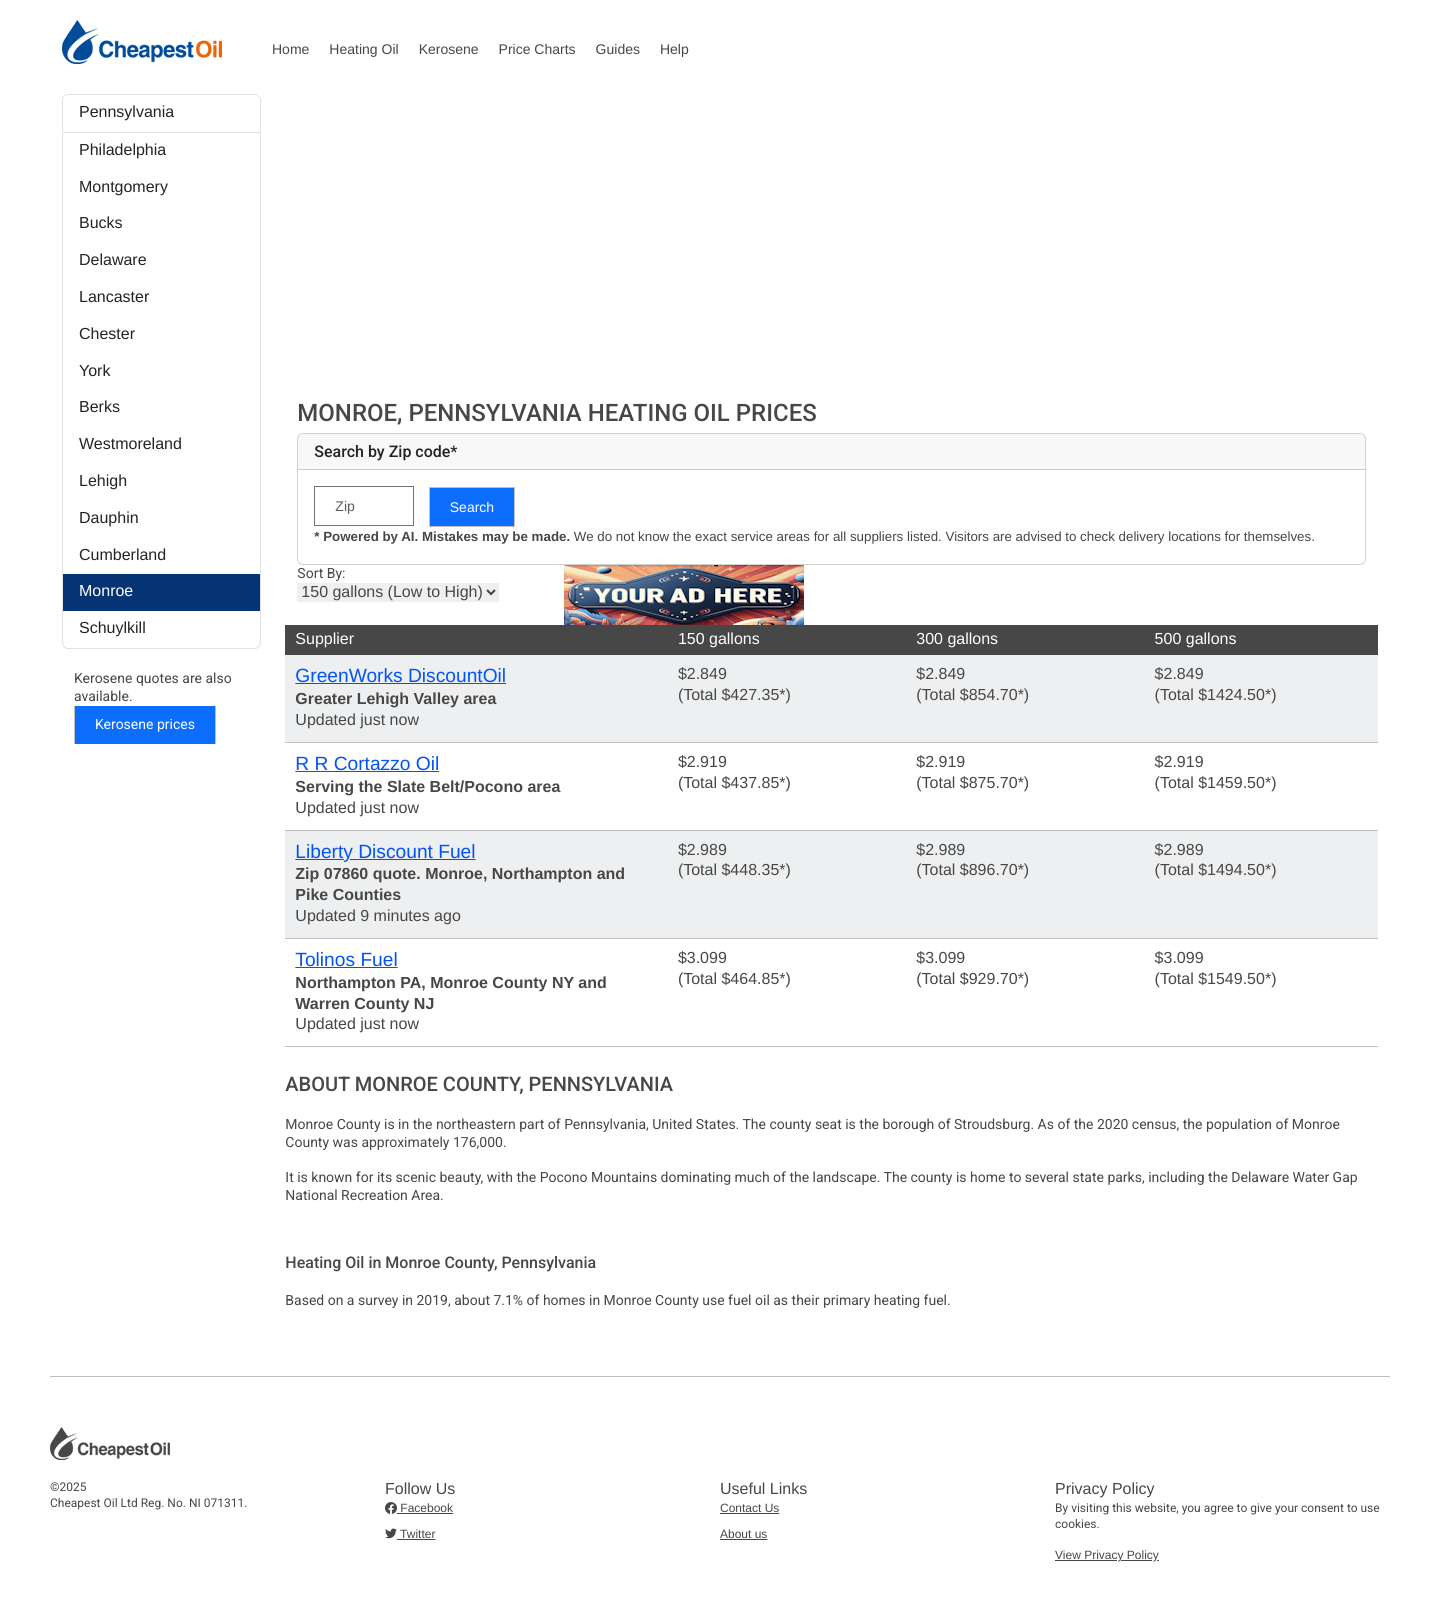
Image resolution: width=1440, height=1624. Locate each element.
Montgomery (123, 187)
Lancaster (114, 297)
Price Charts (537, 49)
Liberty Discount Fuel (385, 852)
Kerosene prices (145, 725)
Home (290, 49)
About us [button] (743, 1534)
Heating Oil (363, 49)
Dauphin (109, 518)
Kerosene (449, 49)
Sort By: (321, 574)
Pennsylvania (126, 112)
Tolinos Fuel (346, 960)
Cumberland (122, 555)
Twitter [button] (410, 1534)
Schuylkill (112, 628)
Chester (107, 334)
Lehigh (103, 481)
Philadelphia (122, 150)
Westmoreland (130, 444)
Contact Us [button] (749, 1508)
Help (674, 49)
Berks (99, 407)
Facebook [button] (419, 1508)
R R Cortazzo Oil (367, 764)
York (94, 371)
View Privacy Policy (1107, 1555)
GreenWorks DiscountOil (400, 676)
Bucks (101, 223)
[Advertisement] (831, 244)
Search (472, 507)
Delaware (113, 260)
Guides (618, 49)
